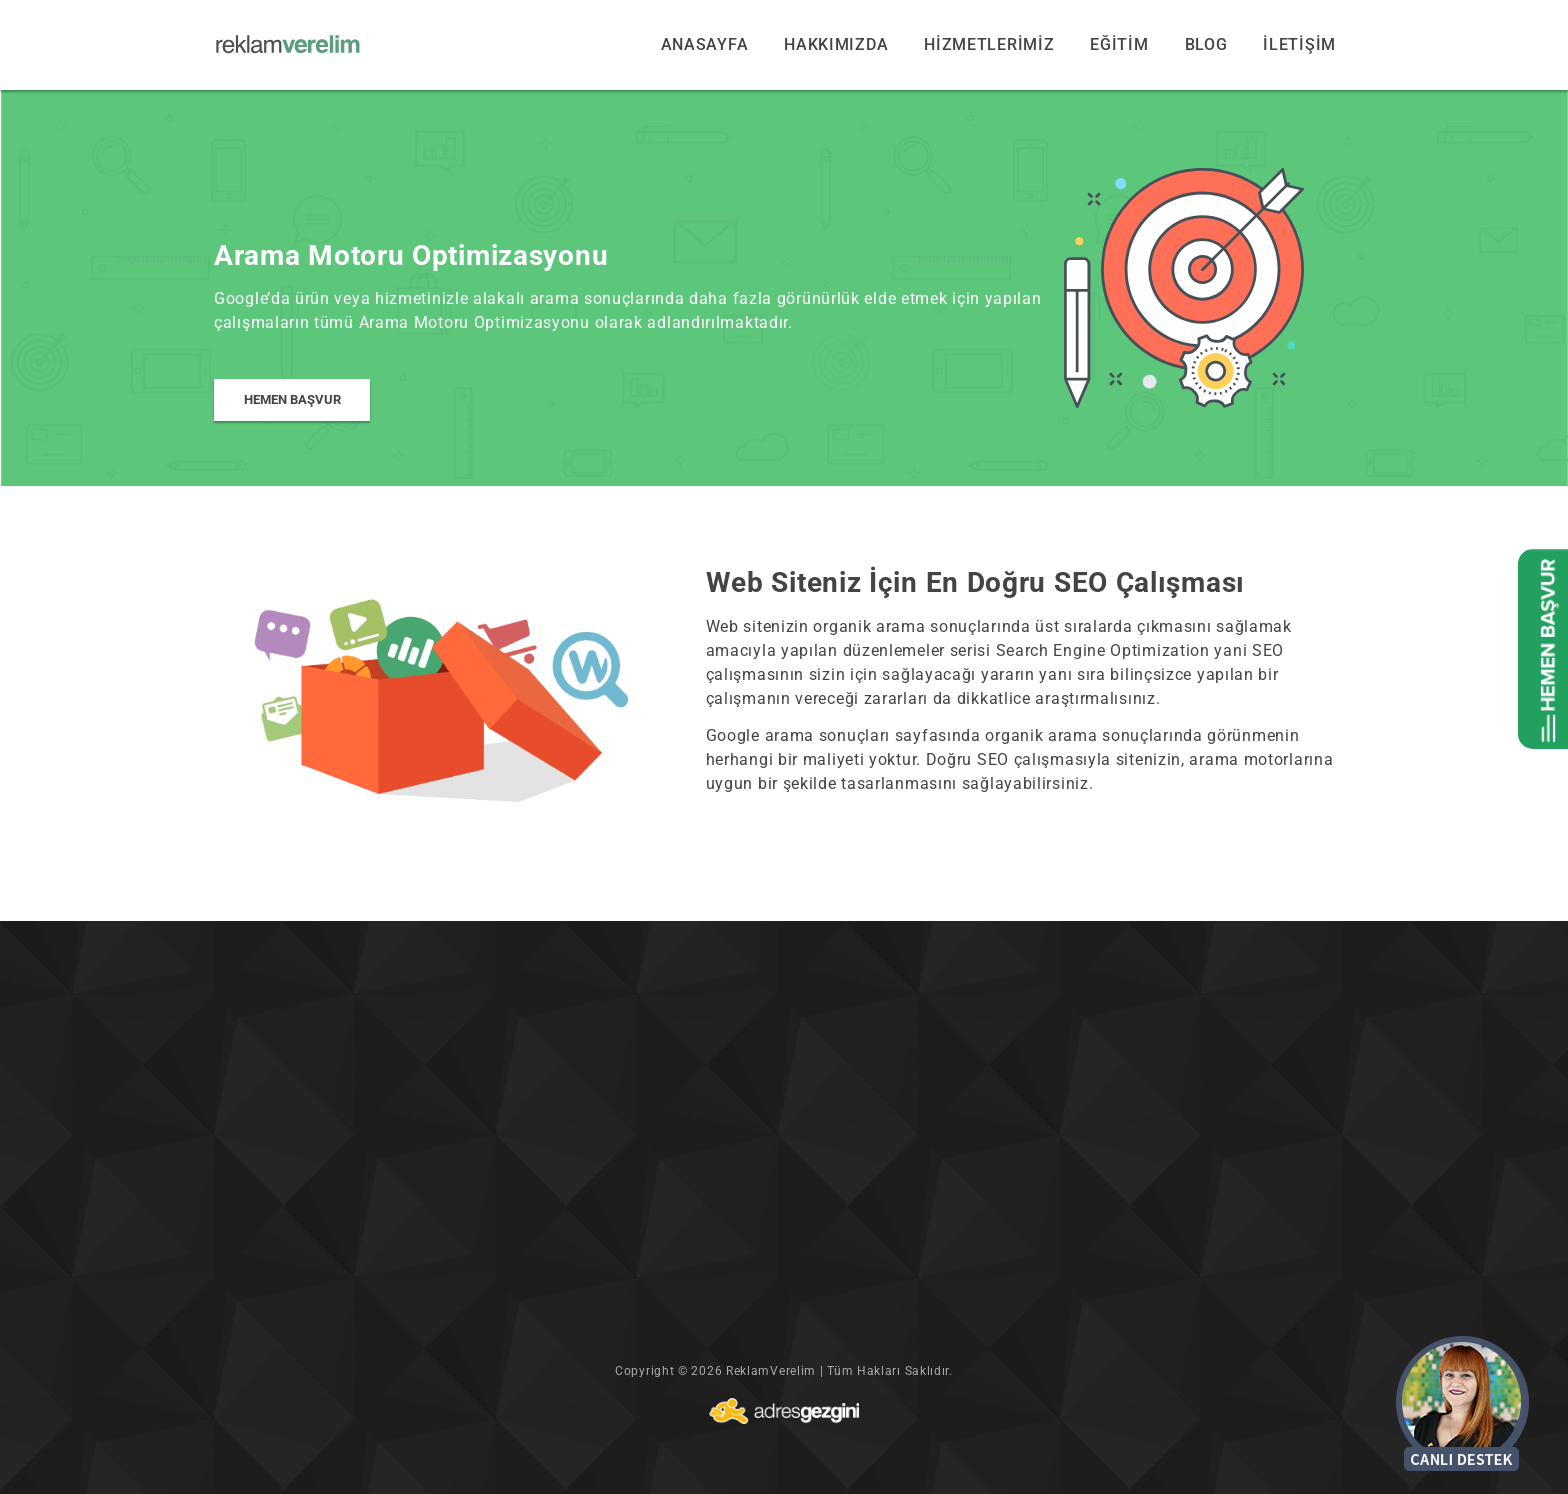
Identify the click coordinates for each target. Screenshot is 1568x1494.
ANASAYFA (705, 44)
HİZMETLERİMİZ (989, 44)
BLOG (1206, 44)
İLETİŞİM (1299, 44)
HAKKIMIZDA (836, 44)
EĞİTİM (1119, 44)
